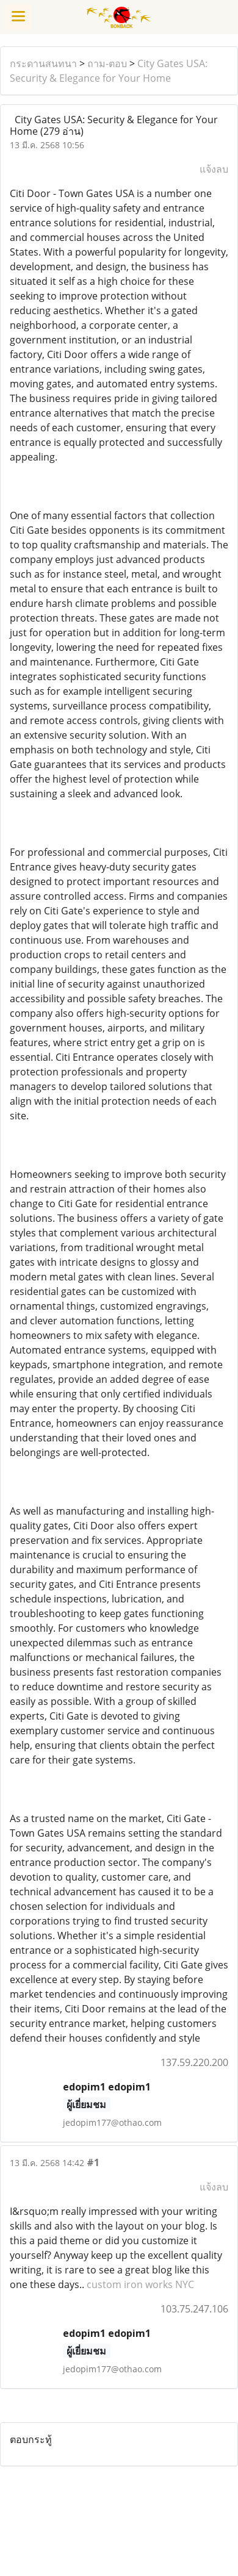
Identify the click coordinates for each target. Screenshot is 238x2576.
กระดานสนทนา (43, 63)
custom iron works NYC (140, 2284)
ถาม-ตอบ (107, 63)
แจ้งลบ (214, 169)
